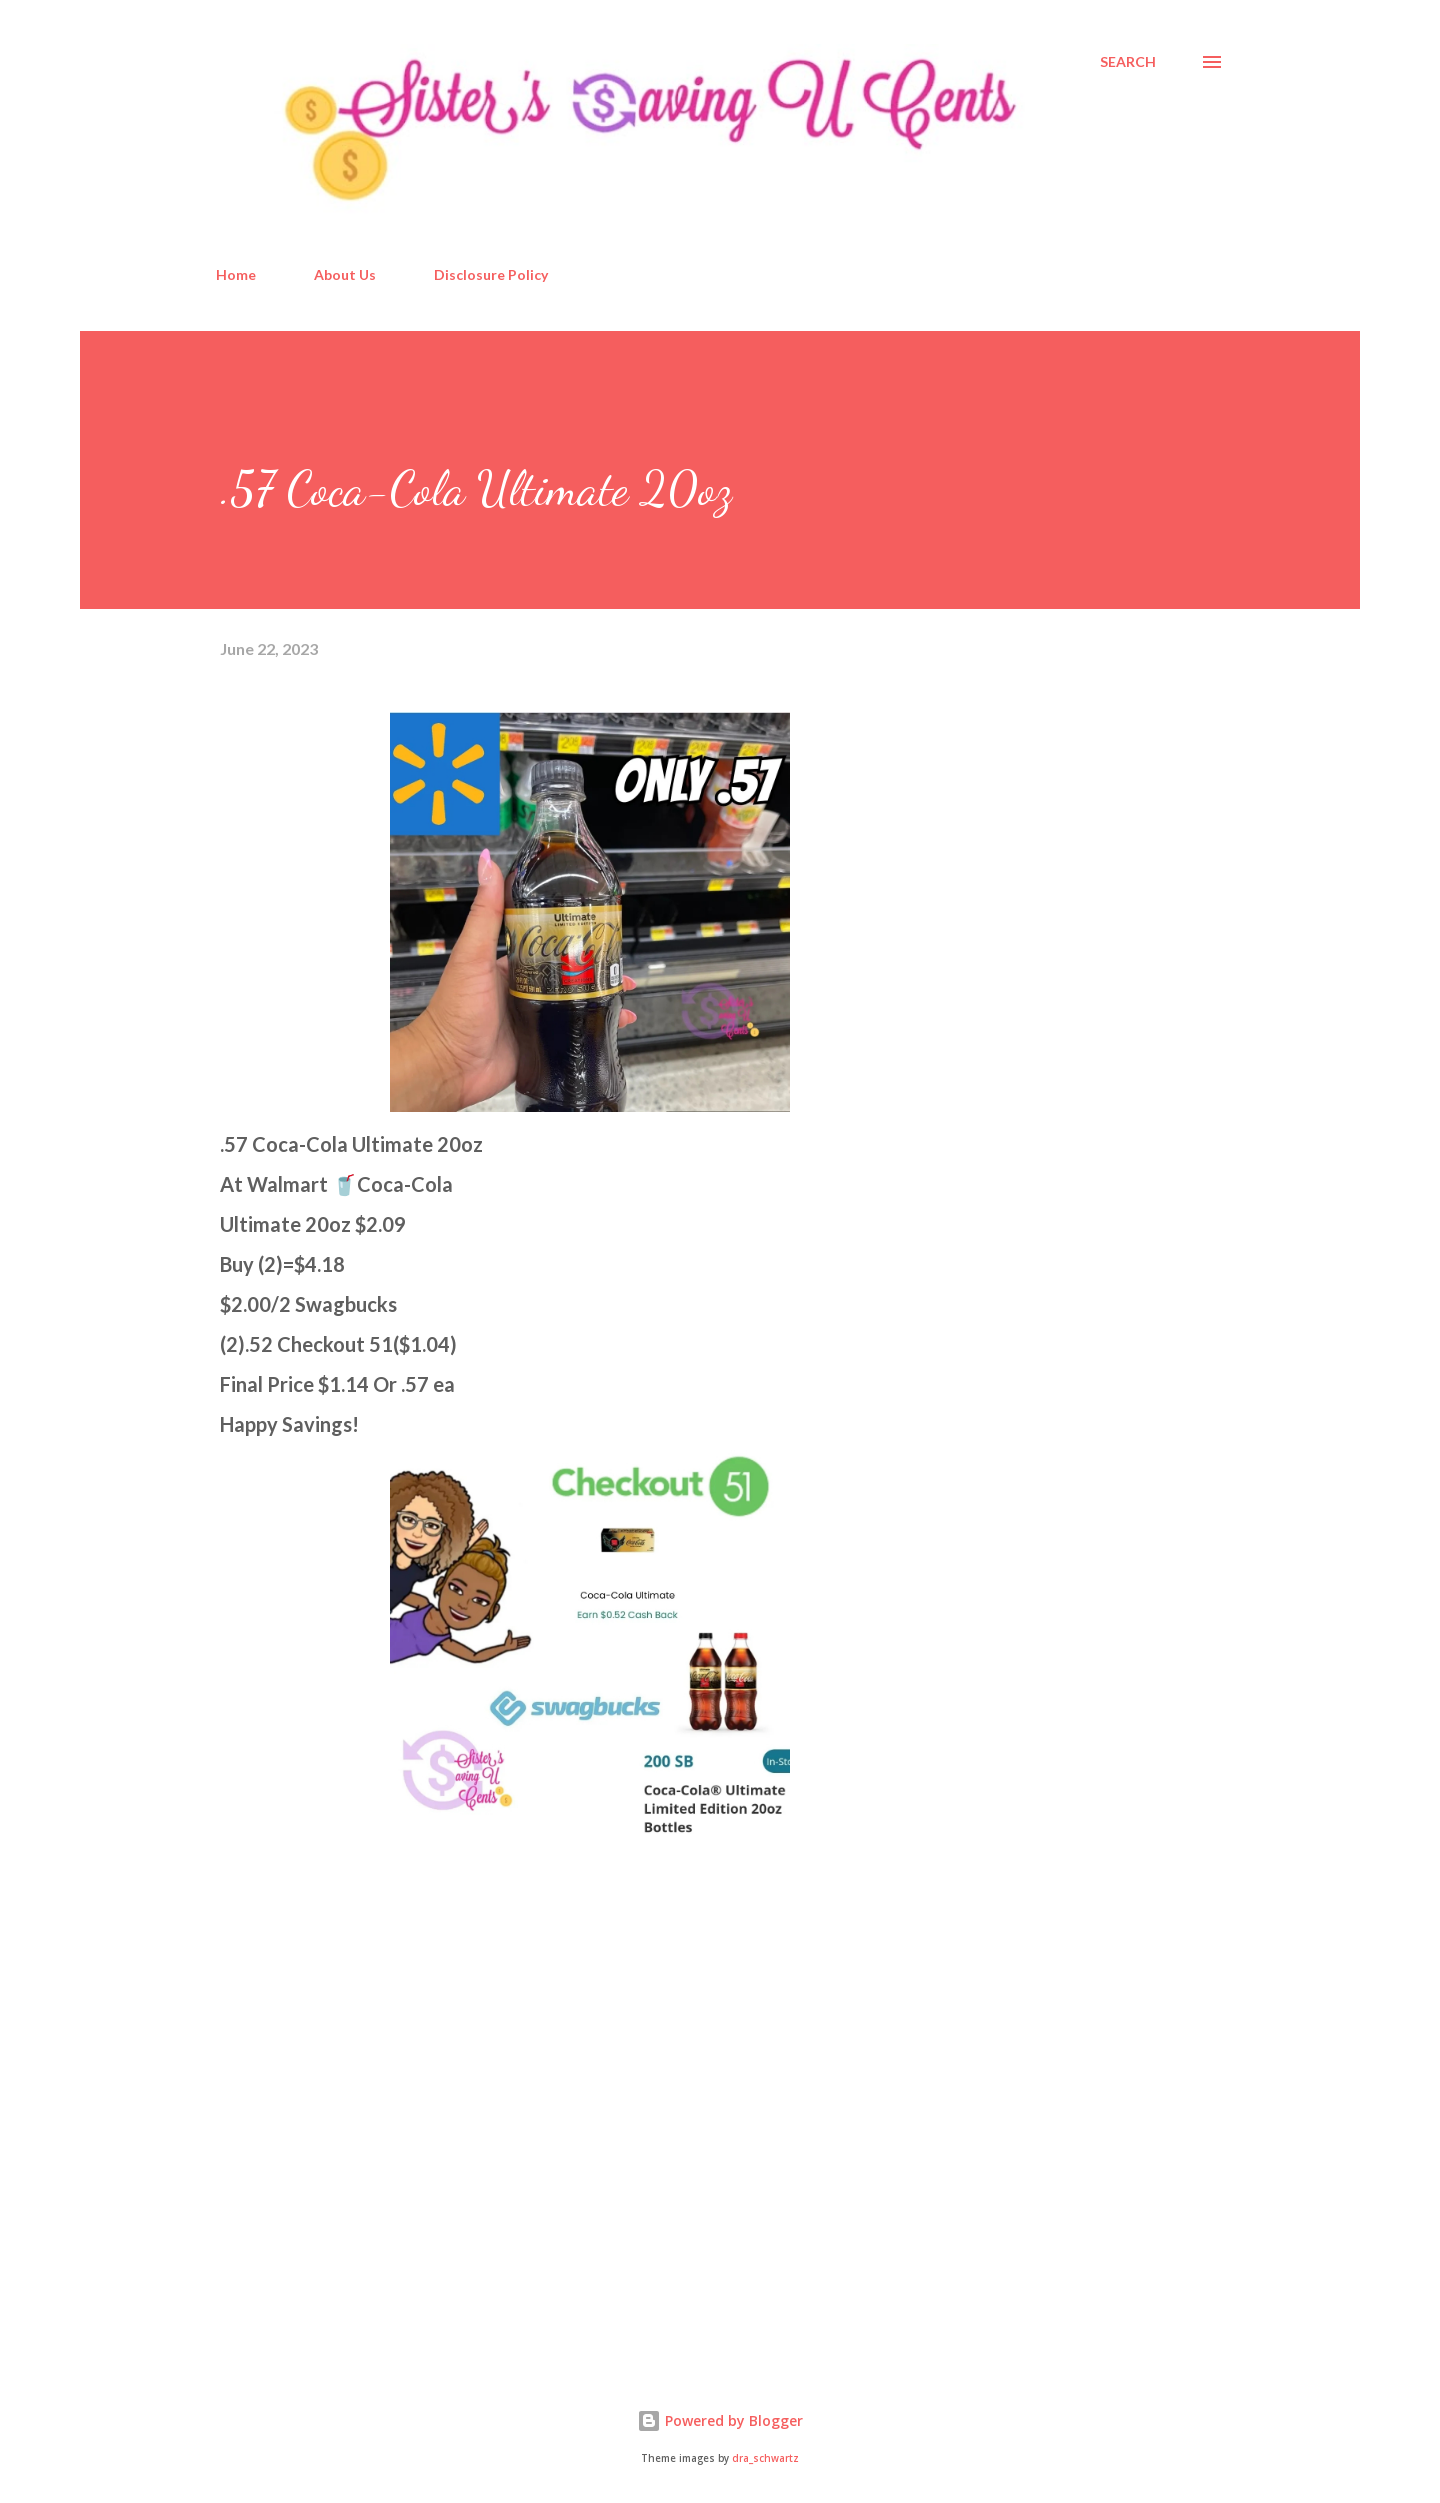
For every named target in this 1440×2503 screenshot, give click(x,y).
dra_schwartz (765, 2458)
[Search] (1128, 62)
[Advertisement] (370, 2117)
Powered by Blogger (720, 2420)
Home (236, 274)
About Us (345, 274)
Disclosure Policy (491, 274)
